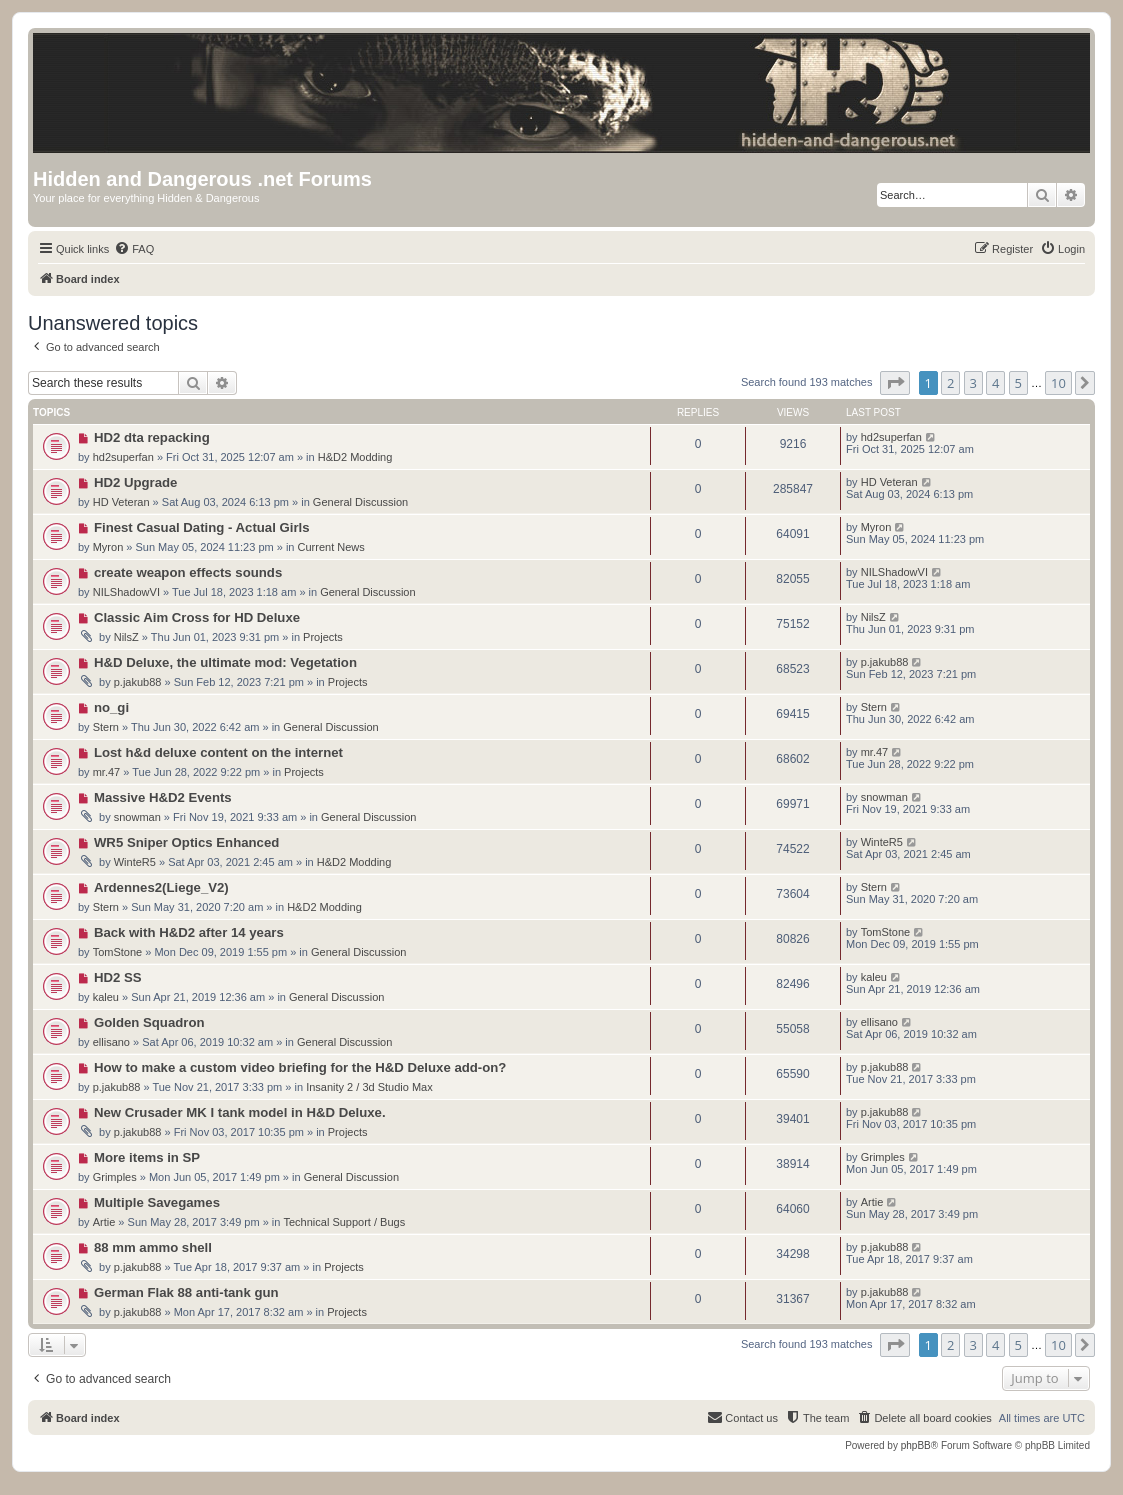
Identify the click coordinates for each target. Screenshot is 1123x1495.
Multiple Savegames (157, 1202)
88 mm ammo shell (153, 1247)
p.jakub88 (138, 682)
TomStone (118, 952)
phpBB (916, 1445)
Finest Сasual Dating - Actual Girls (202, 527)
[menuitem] (134, 249)
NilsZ (126, 637)
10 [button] (1058, 383)
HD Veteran (121, 502)
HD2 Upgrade (136, 482)
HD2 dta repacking (152, 437)
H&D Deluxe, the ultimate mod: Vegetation (225, 662)
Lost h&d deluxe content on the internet (218, 752)
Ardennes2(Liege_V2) (161, 887)
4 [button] (995, 383)
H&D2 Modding (355, 457)
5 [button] (1018, 383)
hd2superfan (123, 457)
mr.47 (107, 772)
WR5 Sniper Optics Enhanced (186, 842)
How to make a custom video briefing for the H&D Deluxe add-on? (300, 1067)
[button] (895, 383)
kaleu (106, 997)
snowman (137, 817)
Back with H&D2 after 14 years (189, 932)
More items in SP (147, 1157)
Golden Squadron (149, 1022)
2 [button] (950, 383)
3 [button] (973, 383)
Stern (106, 727)
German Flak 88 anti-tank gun (186, 1292)
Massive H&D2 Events (163, 797)
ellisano (111, 1042)
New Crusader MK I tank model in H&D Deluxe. (240, 1112)
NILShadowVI (126, 592)
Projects (323, 637)
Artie (104, 1222)
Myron (108, 547)
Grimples (115, 1177)
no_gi (111, 707)
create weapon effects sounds (188, 572)
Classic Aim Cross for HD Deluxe (197, 617)
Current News (331, 547)
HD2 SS (118, 977)
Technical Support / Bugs (344, 1222)
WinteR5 (135, 862)
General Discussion (360, 502)
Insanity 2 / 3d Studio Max (369, 1087)
